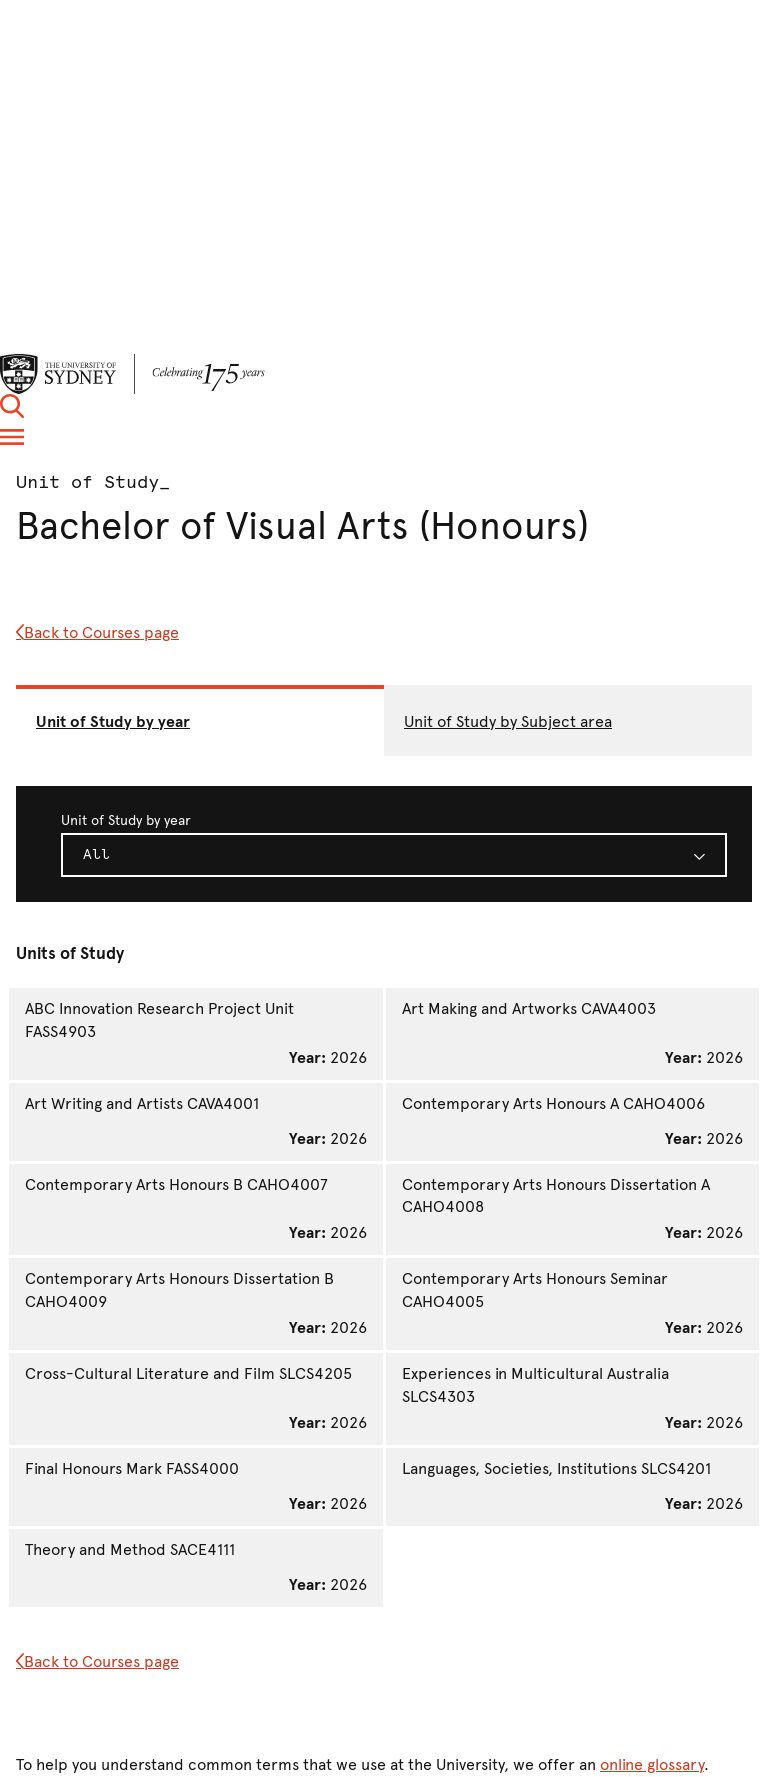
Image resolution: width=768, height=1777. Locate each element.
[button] (12, 412)
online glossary (652, 1764)
